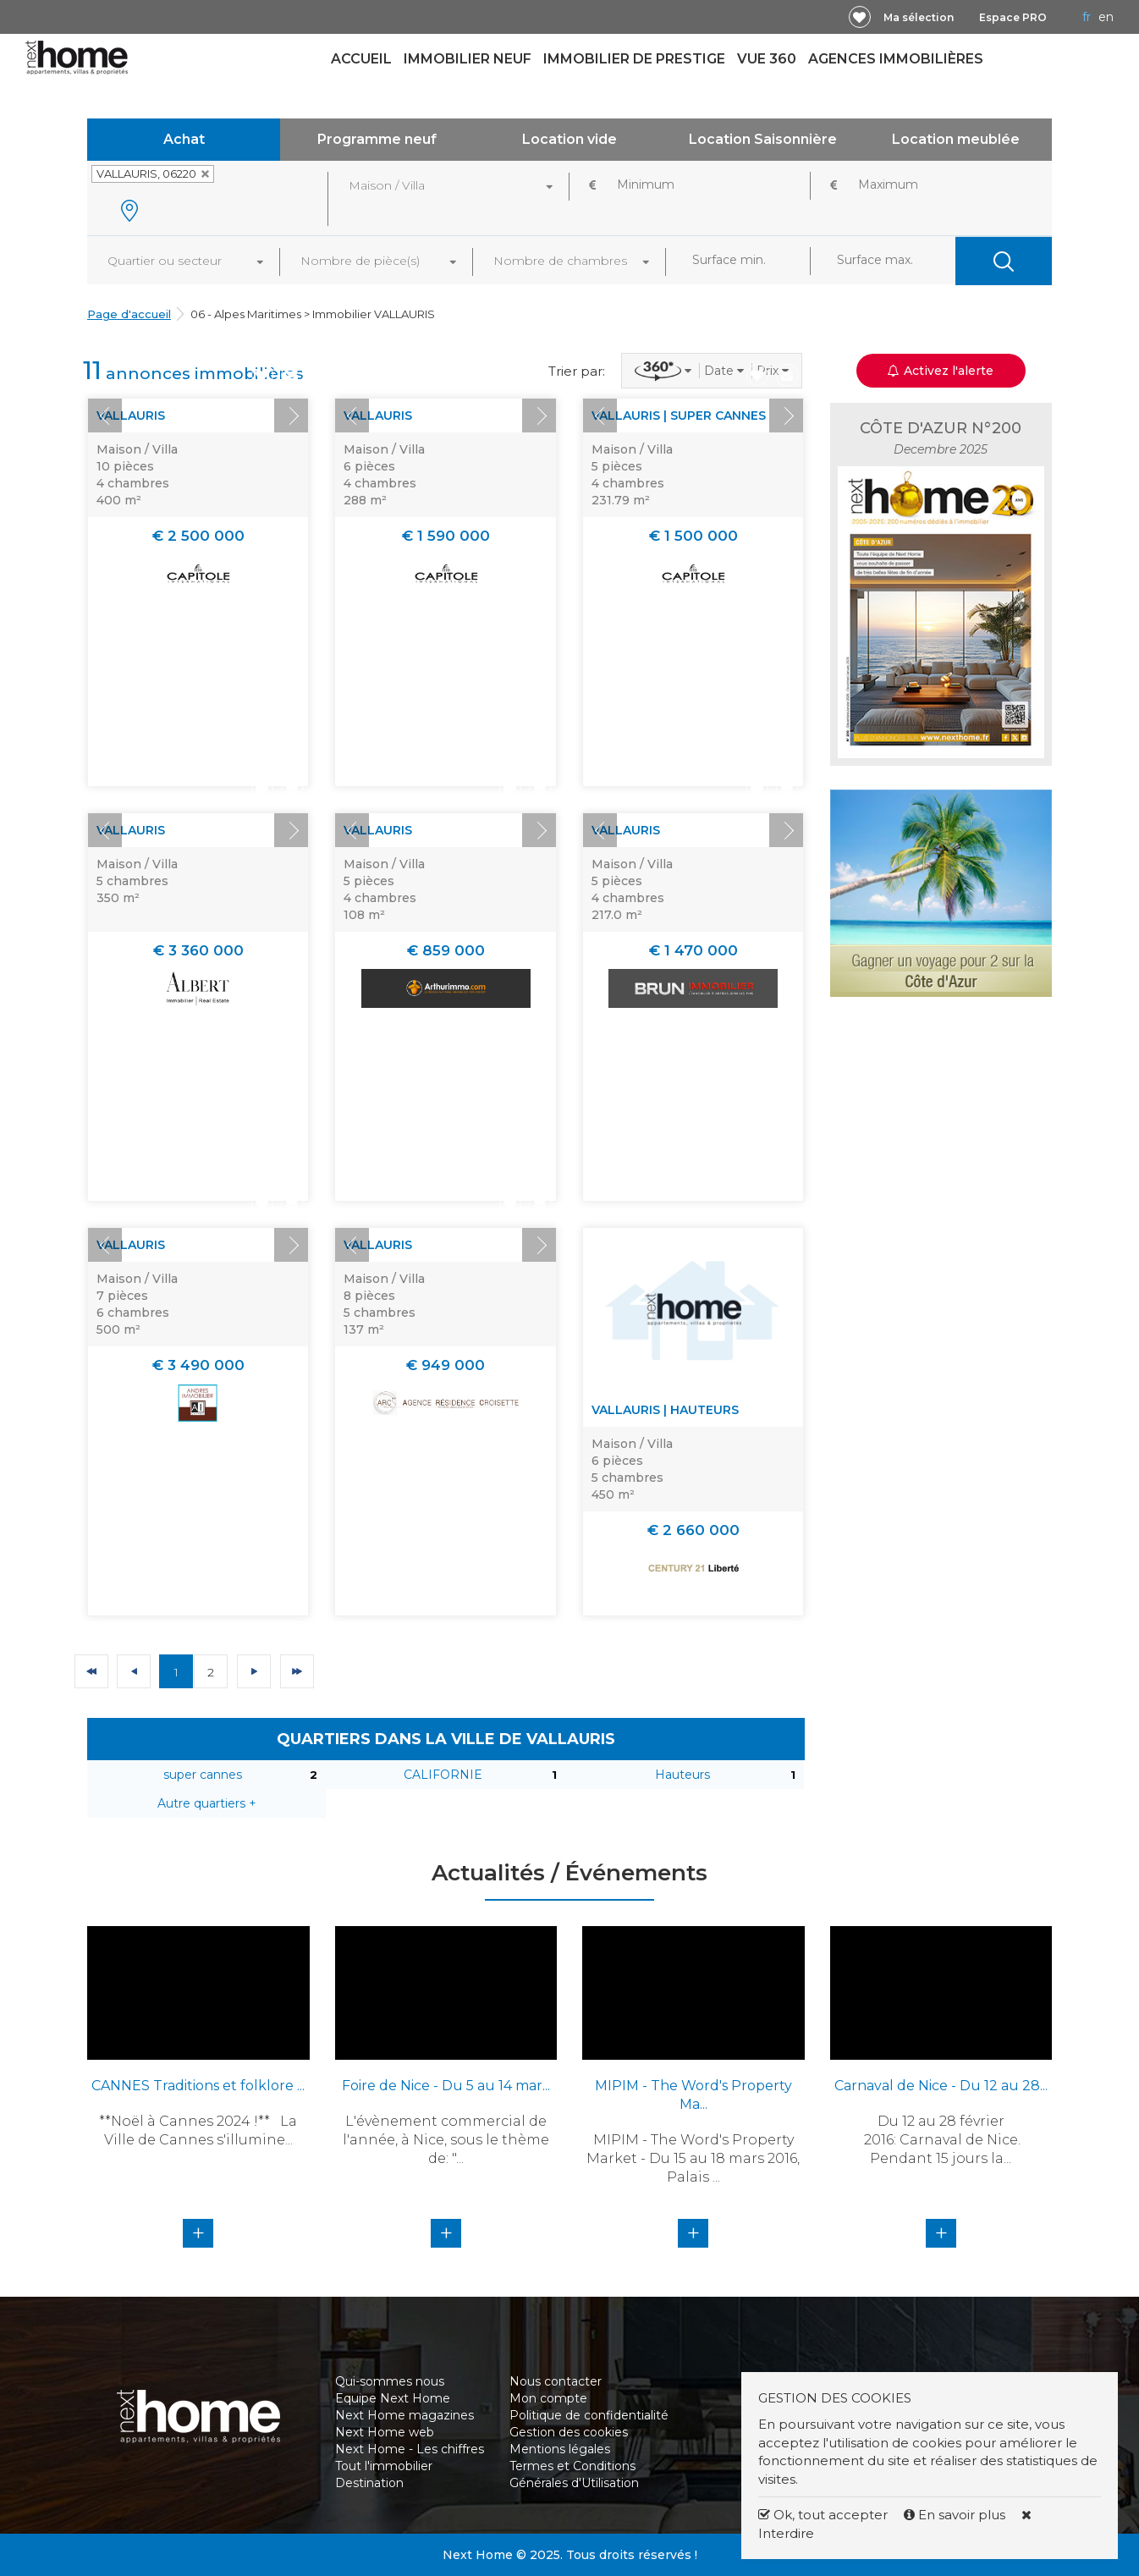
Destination (369, 2483)
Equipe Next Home (392, 2398)
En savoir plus (956, 2515)
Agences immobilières (895, 59)
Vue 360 (766, 59)
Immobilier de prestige (634, 59)
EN (1106, 17)
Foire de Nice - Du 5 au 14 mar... (446, 2086)
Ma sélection (918, 17)
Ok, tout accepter (823, 2515)
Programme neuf (377, 139)
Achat (184, 139)
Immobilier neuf (467, 59)
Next (291, 415)
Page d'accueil (129, 314)
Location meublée (956, 139)
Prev (105, 415)
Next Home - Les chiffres (409, 2449)
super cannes (202, 1774)
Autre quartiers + (206, 1803)
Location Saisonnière (763, 139)
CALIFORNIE (443, 1774)
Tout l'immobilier (383, 2466)
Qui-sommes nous (389, 2381)
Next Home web (384, 2432)
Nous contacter (555, 2381)
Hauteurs (682, 1774)
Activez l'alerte (940, 370)
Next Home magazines (404, 2415)
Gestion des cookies (568, 2432)
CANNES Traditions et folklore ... (198, 2086)
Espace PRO (1013, 17)
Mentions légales (559, 2449)
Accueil (361, 59)
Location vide (569, 139)
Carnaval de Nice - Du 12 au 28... (941, 2086)
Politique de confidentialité (589, 2415)
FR (1086, 17)
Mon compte (548, 2398)
